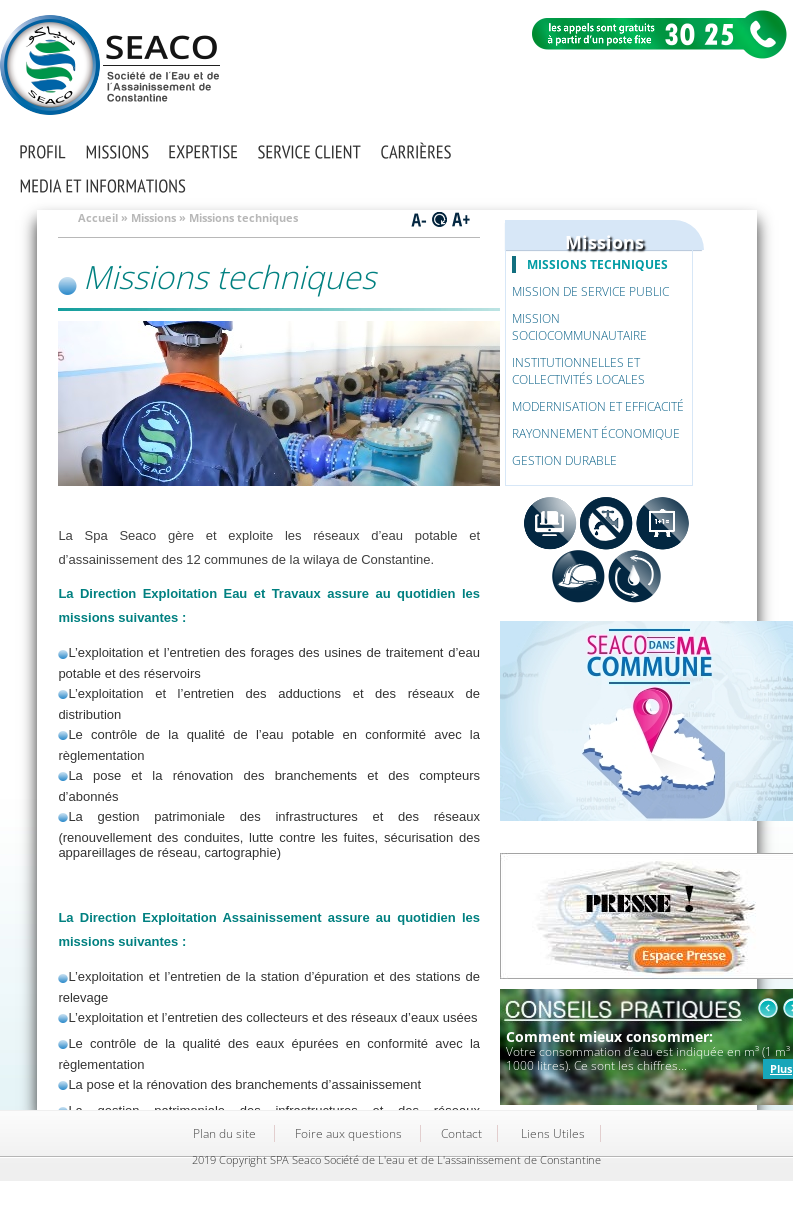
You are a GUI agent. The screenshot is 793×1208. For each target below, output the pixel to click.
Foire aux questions (348, 1133)
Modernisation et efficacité (598, 406)
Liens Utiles (553, 1133)
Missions (153, 217)
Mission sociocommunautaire (579, 327)
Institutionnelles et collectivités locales (578, 371)
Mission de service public (590, 291)
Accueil (98, 217)
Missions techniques (597, 264)
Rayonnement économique (596, 433)
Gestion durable (564, 460)
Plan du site (224, 1133)
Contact (461, 1133)
